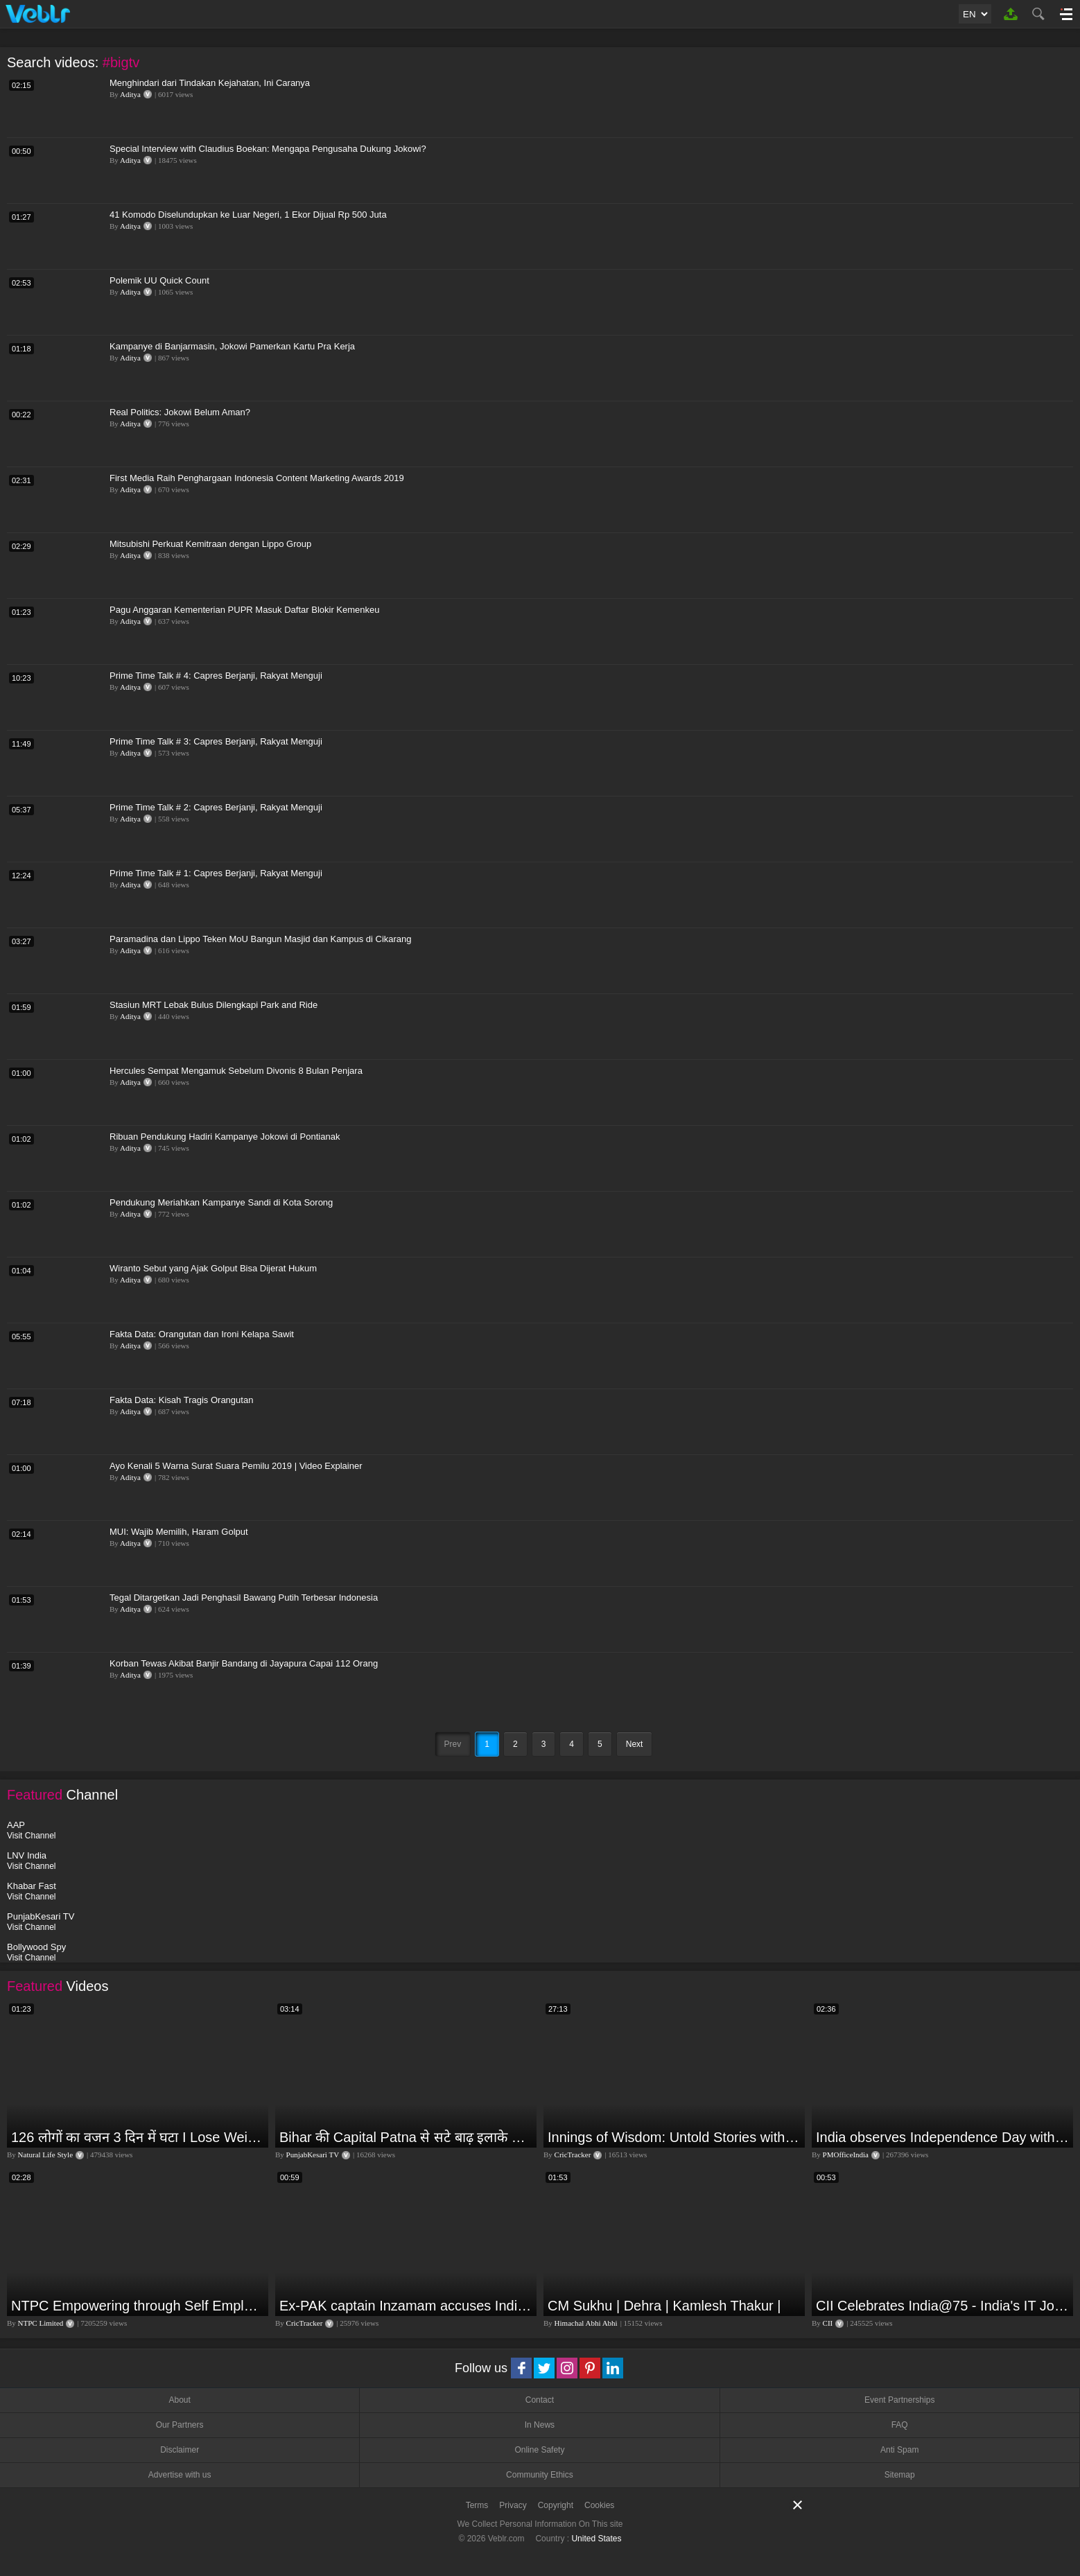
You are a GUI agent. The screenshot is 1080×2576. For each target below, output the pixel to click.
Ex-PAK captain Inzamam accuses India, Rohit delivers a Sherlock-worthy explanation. (406, 2305)
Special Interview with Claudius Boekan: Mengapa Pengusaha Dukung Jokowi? (268, 148)
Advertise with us (179, 2475)
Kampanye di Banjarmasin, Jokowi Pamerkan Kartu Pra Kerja (232, 346)
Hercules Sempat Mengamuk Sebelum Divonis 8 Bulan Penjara (236, 1070)
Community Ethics (539, 2475)
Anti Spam (899, 2450)
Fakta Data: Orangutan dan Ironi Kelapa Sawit (202, 1334)
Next (634, 1744)
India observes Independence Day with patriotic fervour (943, 2137)
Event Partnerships (899, 2400)
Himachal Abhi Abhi (586, 2323)
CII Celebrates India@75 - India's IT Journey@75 (943, 2305)
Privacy (512, 2505)
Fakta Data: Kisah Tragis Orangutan (181, 1400)
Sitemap (900, 2475)
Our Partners (180, 2425)
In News (540, 2425)
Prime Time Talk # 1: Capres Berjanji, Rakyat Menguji (216, 873)
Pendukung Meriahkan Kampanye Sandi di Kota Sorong (221, 1202)
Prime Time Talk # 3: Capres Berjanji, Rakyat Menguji (216, 741)
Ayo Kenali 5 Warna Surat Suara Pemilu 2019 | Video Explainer (236, 1466)
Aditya (130, 94)
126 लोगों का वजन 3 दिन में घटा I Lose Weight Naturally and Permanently (138, 2137)
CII (828, 2323)
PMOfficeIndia (846, 2154)
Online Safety (539, 2450)
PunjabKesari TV (312, 2154)
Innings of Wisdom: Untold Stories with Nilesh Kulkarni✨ (674, 2137)
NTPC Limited (41, 2323)
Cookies (599, 2505)
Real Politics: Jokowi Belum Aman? (180, 412)
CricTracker (573, 2154)
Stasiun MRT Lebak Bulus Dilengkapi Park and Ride (213, 1005)
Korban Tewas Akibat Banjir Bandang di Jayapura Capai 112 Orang (244, 1663)
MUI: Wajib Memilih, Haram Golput (179, 1531)
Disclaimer (179, 2450)
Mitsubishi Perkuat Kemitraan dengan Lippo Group (210, 544)
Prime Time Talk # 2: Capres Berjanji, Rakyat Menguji (216, 807)
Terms (477, 2505)
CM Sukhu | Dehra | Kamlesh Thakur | (664, 2305)
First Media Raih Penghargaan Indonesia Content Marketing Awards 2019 (257, 478)
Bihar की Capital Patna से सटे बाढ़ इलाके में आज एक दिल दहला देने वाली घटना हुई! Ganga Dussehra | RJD (406, 2137)
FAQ (899, 2425)
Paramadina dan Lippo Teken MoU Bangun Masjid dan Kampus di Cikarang (261, 939)
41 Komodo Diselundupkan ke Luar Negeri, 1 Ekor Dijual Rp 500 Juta (248, 214)
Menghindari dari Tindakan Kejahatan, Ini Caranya (210, 83)
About (179, 2400)
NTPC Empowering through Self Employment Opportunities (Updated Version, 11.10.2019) (138, 2305)
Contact (539, 2400)
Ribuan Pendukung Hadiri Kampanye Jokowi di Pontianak (225, 1136)
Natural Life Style (45, 2154)
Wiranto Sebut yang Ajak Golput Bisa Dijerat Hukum (213, 1268)
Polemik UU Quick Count (159, 280)
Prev (453, 1744)
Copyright (555, 2505)
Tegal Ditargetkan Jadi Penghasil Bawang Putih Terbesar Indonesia (244, 1597)
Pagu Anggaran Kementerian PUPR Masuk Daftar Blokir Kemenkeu (244, 609)
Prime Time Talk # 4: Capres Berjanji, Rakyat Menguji (216, 675)
